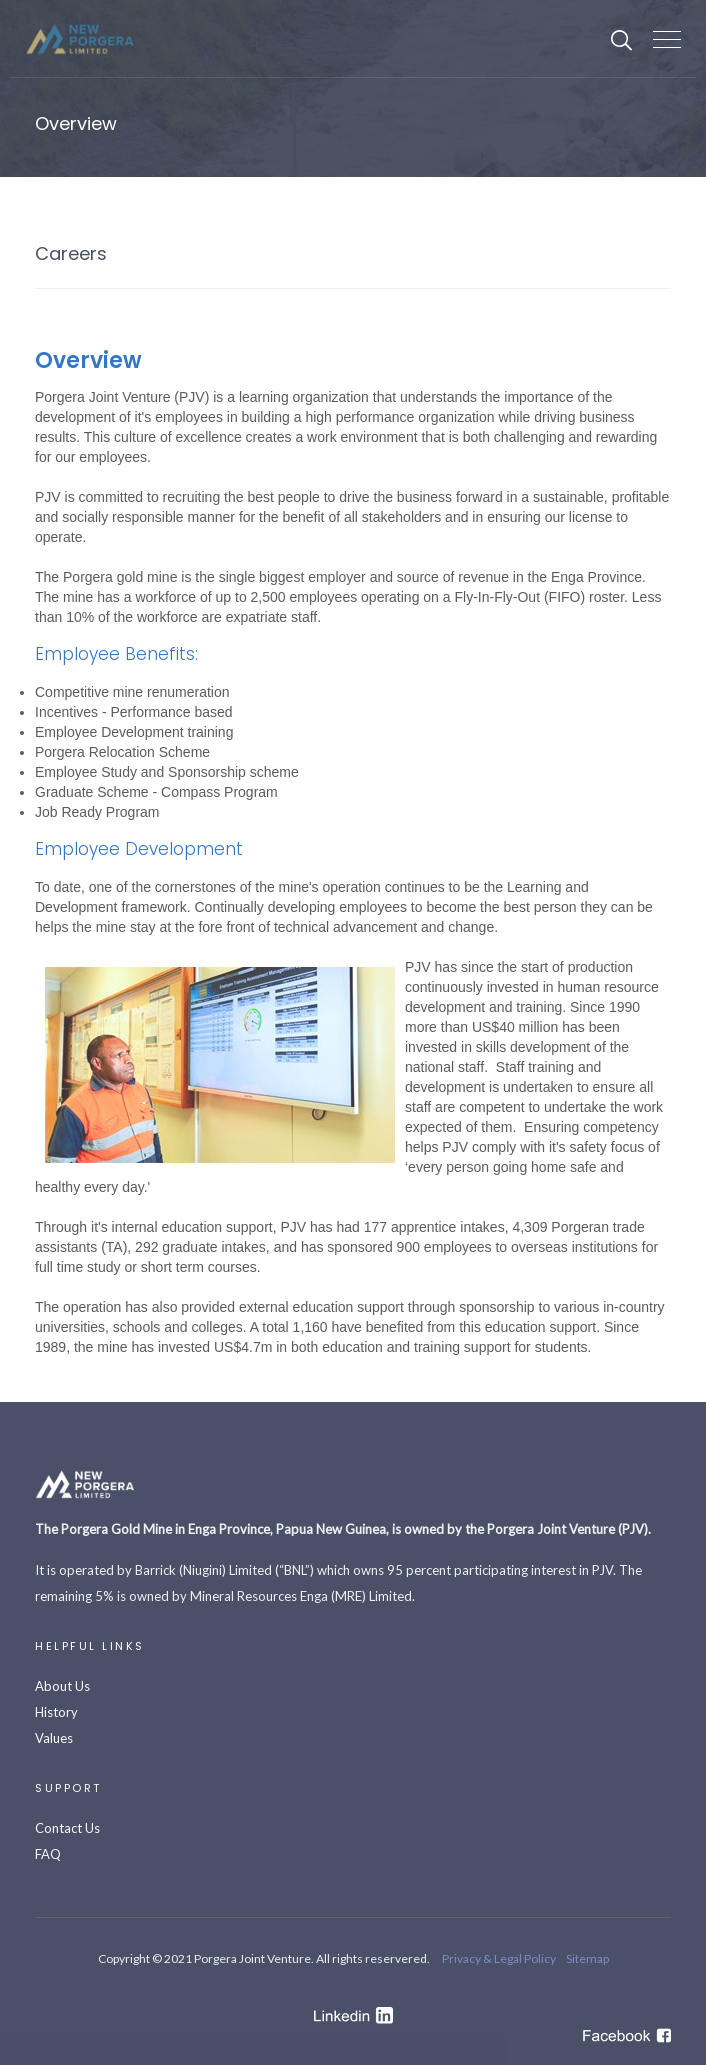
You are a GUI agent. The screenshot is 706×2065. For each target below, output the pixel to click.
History (56, 1712)
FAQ (48, 1854)
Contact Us (67, 1828)
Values (54, 1738)
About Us (62, 1686)
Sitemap (587, 1958)
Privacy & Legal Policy (499, 1958)
